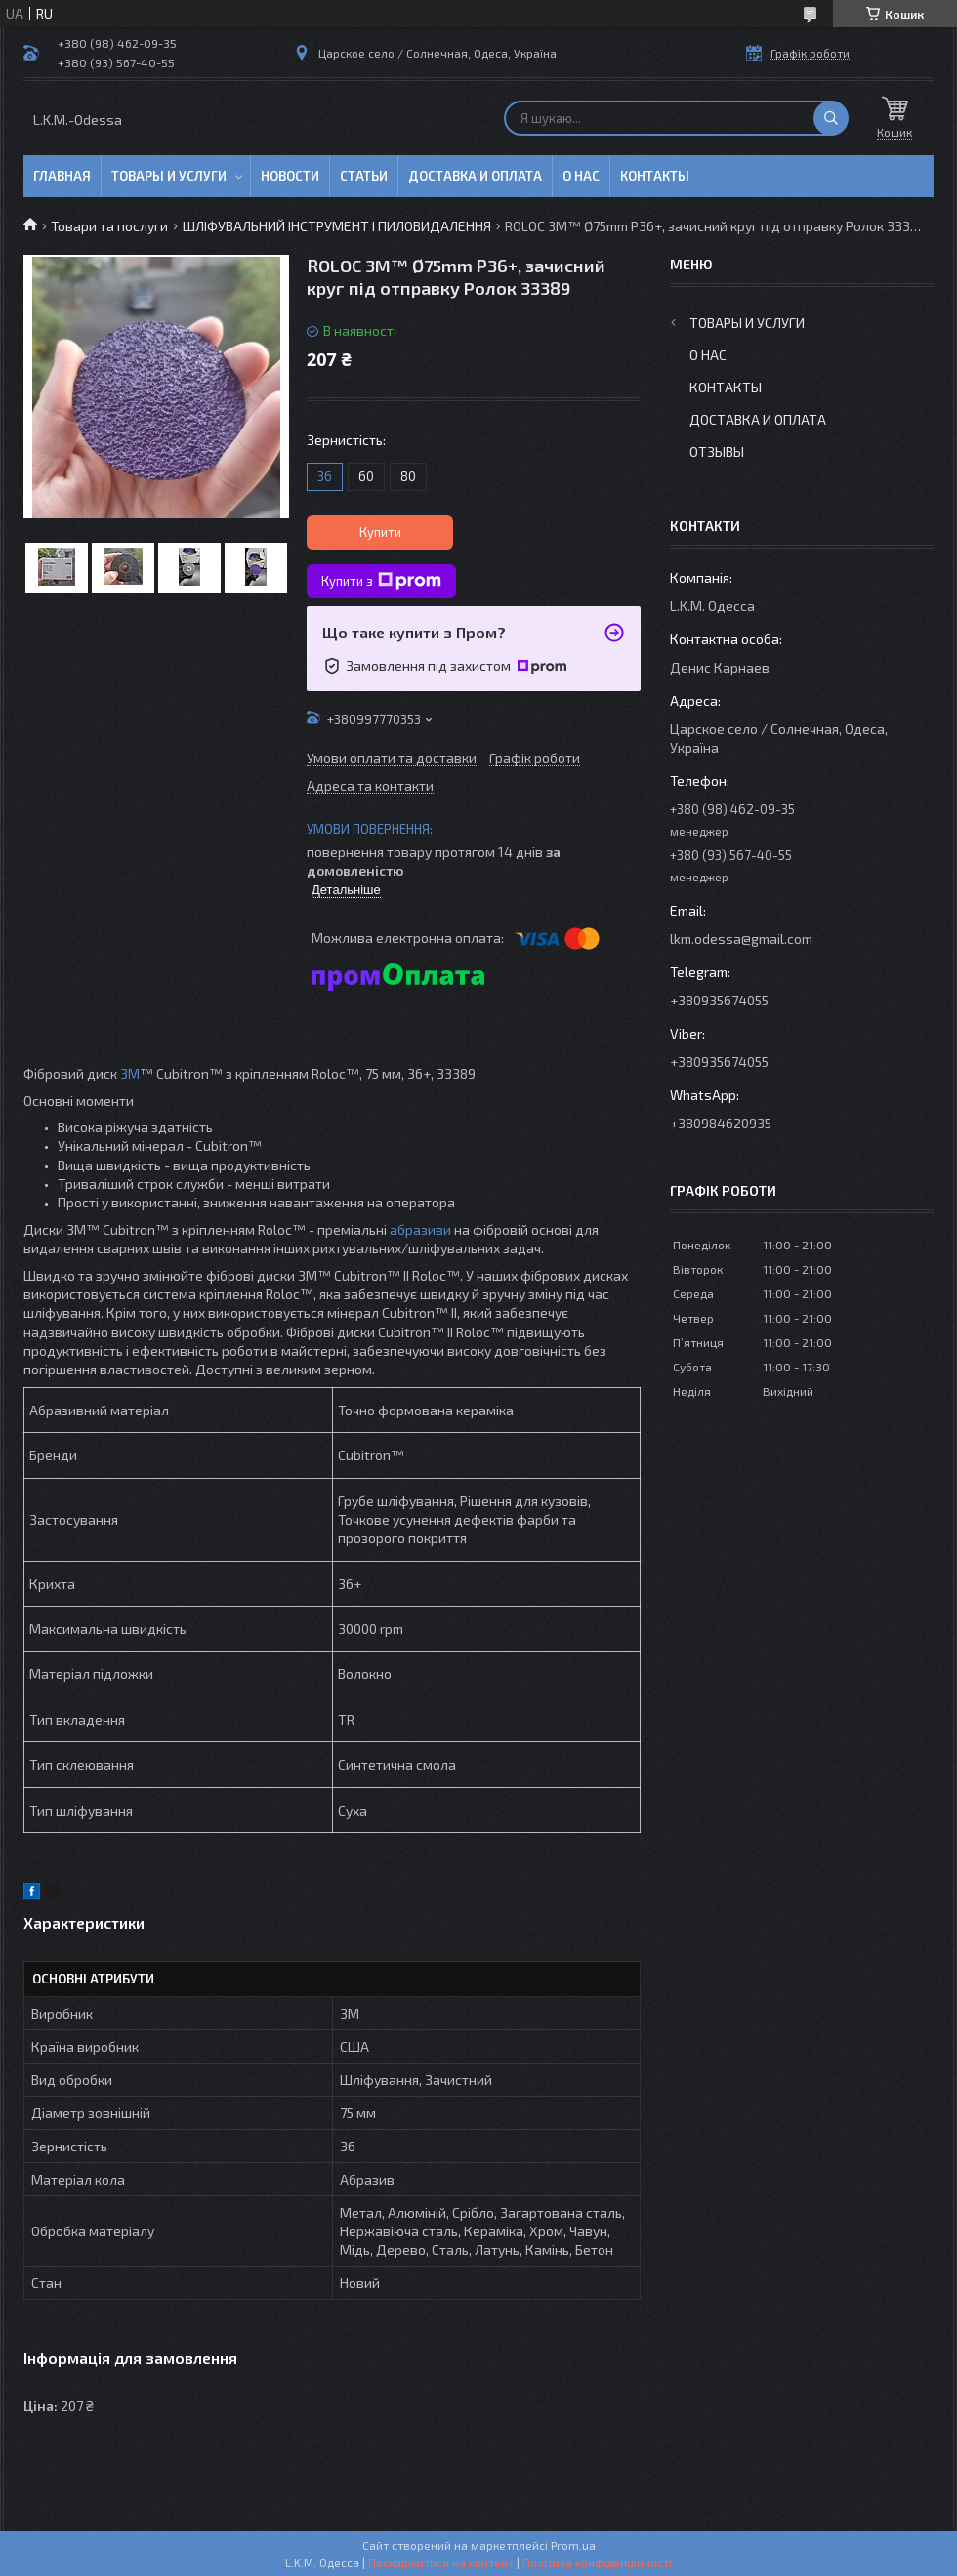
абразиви (420, 1229)
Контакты (654, 176)
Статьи (364, 176)
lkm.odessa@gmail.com (741, 938)
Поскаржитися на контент (441, 2562)
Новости (290, 176)
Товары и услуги (169, 176)
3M (130, 1073)
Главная (62, 176)
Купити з (381, 581)
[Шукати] (831, 118)
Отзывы (716, 451)
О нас (581, 176)
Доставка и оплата (475, 176)
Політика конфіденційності (597, 2562)
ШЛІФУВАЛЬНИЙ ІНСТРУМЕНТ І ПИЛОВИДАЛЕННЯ (337, 226)
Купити (380, 532)
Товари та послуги (109, 226)
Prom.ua (573, 2545)
